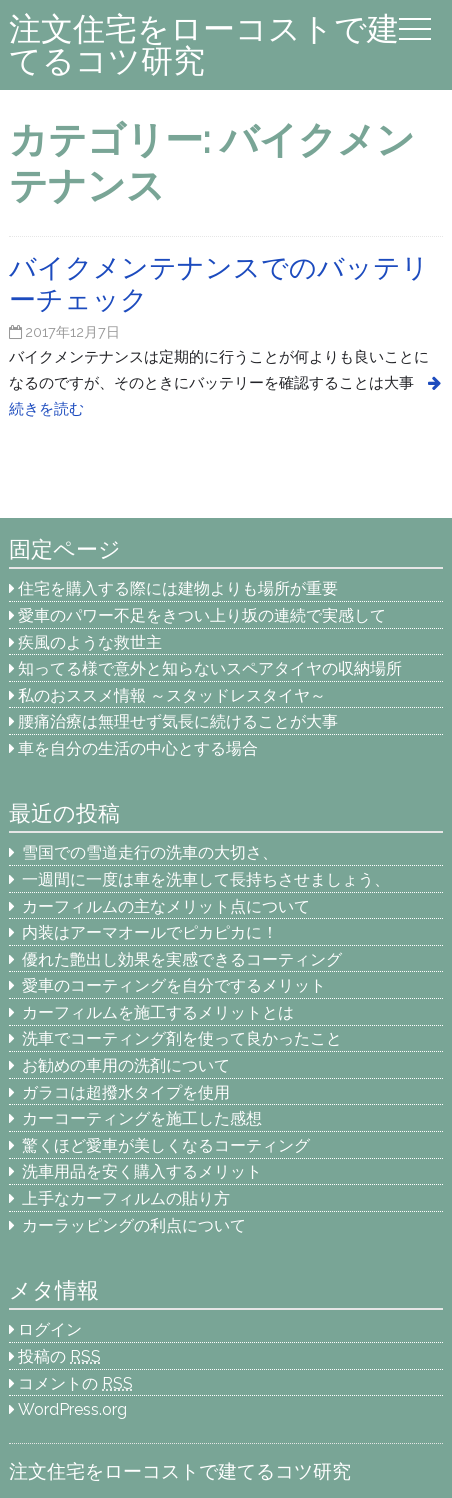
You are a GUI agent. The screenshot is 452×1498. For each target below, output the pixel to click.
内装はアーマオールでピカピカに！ (150, 932)
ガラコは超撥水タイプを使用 (126, 1092)
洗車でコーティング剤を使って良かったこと (182, 1038)
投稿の (59, 1356)
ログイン (50, 1329)
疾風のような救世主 (90, 642)
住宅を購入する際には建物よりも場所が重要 (178, 588)
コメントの (75, 1383)
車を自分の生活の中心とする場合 (138, 748)
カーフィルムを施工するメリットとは (158, 1012)
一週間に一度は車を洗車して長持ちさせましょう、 (214, 879)
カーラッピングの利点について (134, 1225)
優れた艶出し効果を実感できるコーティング (182, 959)
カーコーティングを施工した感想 (142, 1118)
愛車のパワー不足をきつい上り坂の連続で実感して (202, 615)
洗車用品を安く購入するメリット (142, 1171)
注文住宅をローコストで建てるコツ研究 (204, 44)
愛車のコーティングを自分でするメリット (174, 985)
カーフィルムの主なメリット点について (166, 906)
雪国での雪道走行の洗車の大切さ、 (150, 852)
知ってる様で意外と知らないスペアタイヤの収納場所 (210, 668)
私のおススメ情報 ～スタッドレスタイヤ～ (172, 695)
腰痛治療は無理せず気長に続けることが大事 (178, 721)
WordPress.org (72, 1409)
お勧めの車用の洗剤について (126, 1065)
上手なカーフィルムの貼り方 (126, 1198)
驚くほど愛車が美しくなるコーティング (166, 1145)
